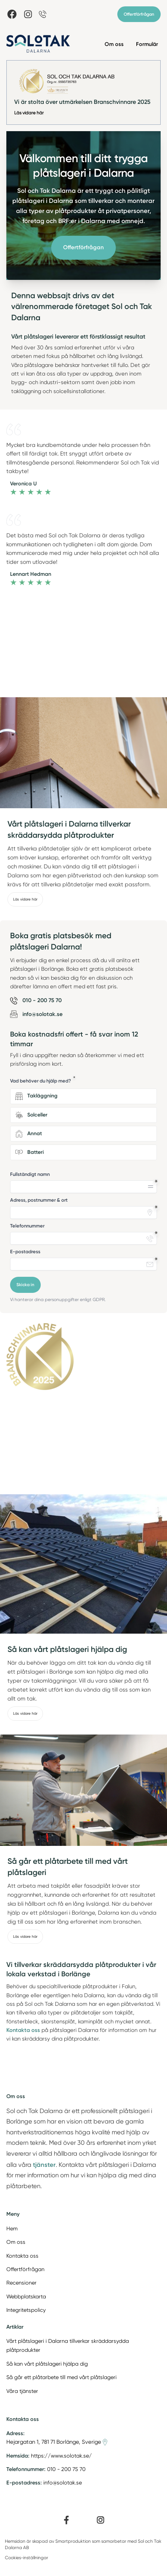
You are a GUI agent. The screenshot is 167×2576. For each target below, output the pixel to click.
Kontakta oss (22, 2256)
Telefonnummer (27, 1226)
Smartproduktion (73, 2541)
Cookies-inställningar (26, 2557)
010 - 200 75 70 (66, 2469)
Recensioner (21, 2283)
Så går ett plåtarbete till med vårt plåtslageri (61, 2377)
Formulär (147, 44)
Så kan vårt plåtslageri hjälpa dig (47, 2364)
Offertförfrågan (139, 14)
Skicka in (25, 1284)
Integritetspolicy (26, 2310)
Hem (12, 2228)
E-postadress (25, 1251)
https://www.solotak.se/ (61, 2456)
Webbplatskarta (26, 2296)
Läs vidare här (29, 112)
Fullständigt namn (30, 1174)
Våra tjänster (22, 2391)
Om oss (114, 44)
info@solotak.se (62, 2483)
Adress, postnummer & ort (39, 1200)
